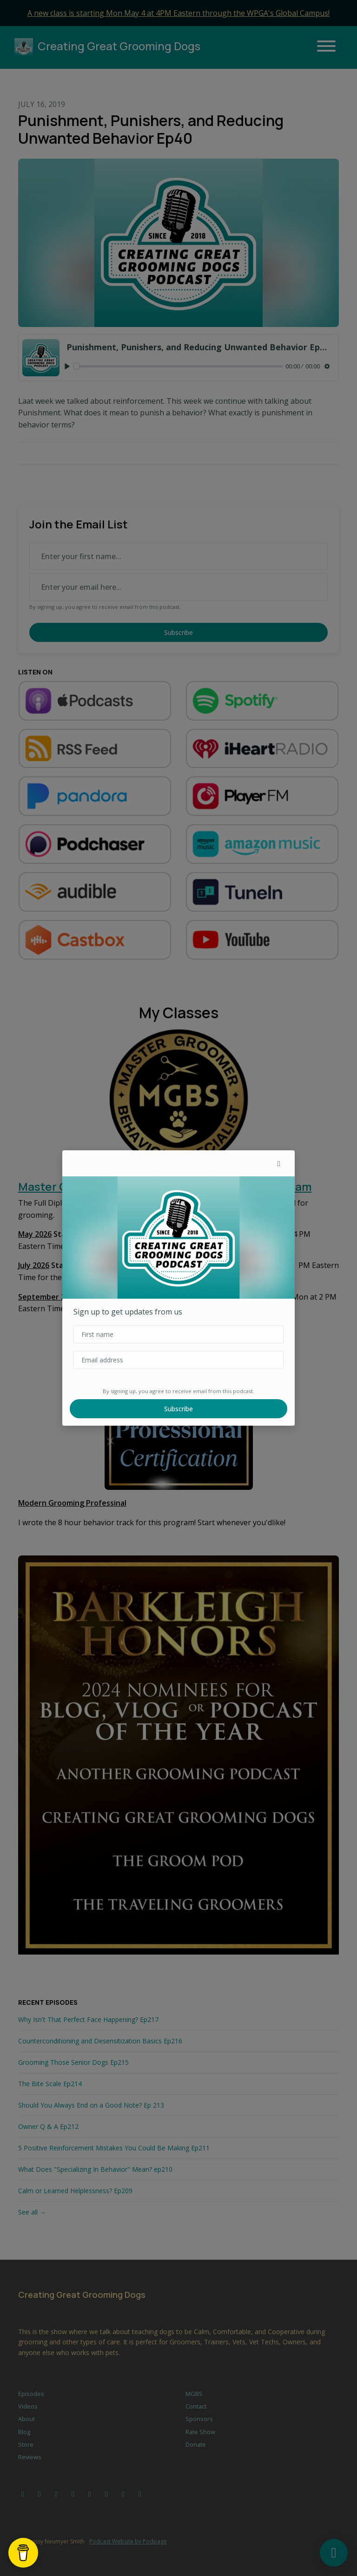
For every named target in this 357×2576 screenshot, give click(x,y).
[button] (279, 1163)
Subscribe (178, 1408)
